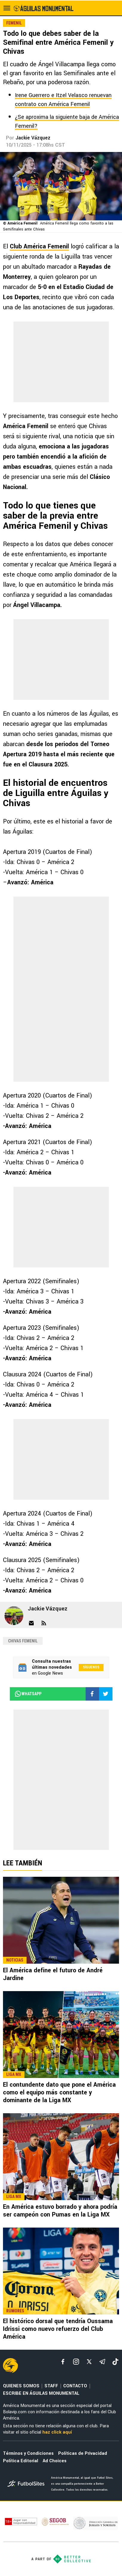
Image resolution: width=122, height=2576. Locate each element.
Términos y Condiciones (28, 2453)
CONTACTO (75, 2386)
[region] (61, 362)
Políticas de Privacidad (82, 2453)
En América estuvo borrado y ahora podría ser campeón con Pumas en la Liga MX (60, 2210)
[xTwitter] (89, 2361)
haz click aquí (57, 2432)
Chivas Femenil (23, 1641)
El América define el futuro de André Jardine (53, 1974)
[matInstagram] (76, 2361)
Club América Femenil (39, 246)
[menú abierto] (6, 8)
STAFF (51, 2386)
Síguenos (91, 1667)
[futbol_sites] (27, 2484)
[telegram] (102, 2361)
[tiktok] (115, 2361)
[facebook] (63, 2361)
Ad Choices (55, 2461)
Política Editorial (20, 2461)
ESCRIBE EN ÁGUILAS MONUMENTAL (41, 2393)
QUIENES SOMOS (21, 2386)
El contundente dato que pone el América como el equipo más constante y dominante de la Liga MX (59, 2092)
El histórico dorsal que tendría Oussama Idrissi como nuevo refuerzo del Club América (58, 2329)
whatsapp (27, 1693)
